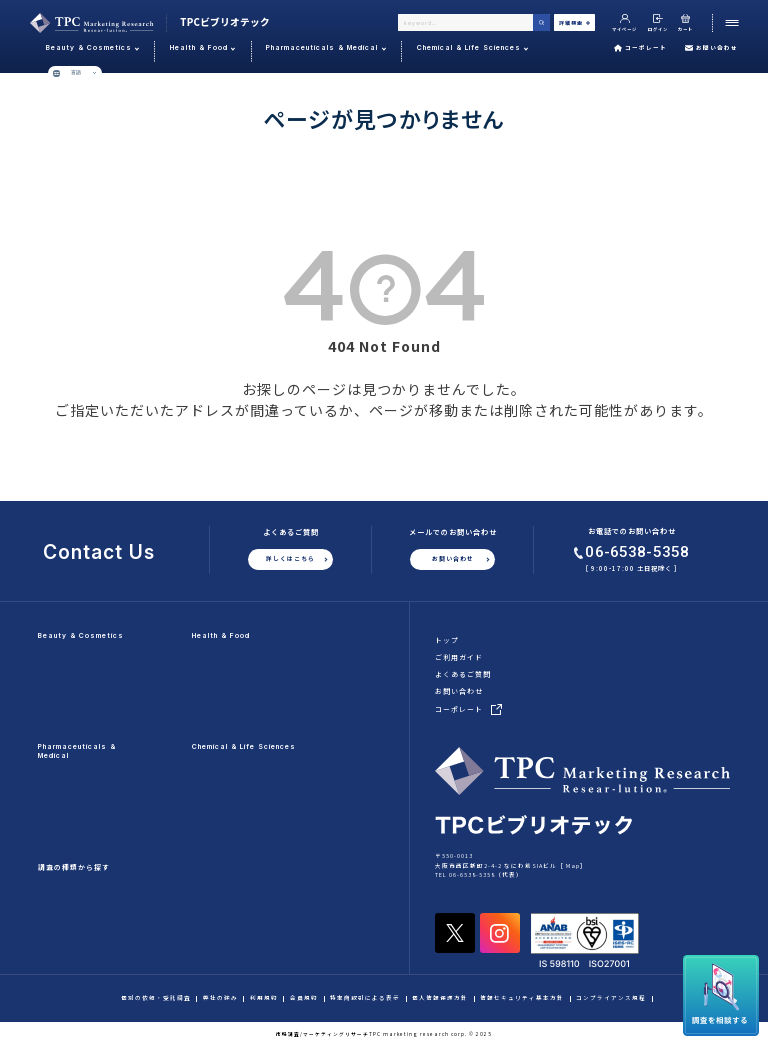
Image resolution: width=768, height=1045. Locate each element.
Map (573, 866)
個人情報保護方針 (440, 999)
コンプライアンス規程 (611, 999)
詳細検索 (574, 22)
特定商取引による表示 (365, 999)
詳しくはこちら (290, 558)
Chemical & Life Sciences (244, 746)
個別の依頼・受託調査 (156, 999)
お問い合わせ (711, 48)
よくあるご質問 (463, 674)
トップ (447, 640)
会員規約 (304, 999)
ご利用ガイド (459, 657)
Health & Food (221, 635)
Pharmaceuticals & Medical (77, 750)
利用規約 (264, 999)
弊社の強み (220, 999)
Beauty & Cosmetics (81, 635)
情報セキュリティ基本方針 (522, 999)
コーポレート (640, 48)
